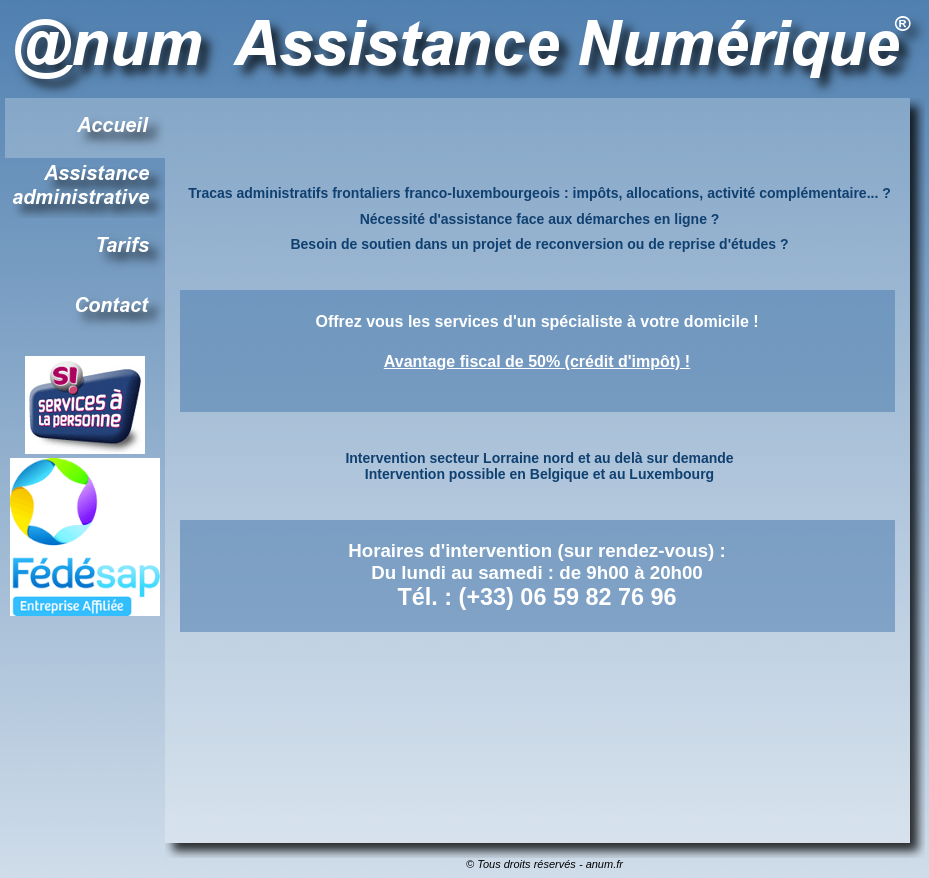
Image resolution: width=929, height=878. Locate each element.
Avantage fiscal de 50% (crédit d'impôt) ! (537, 361)
